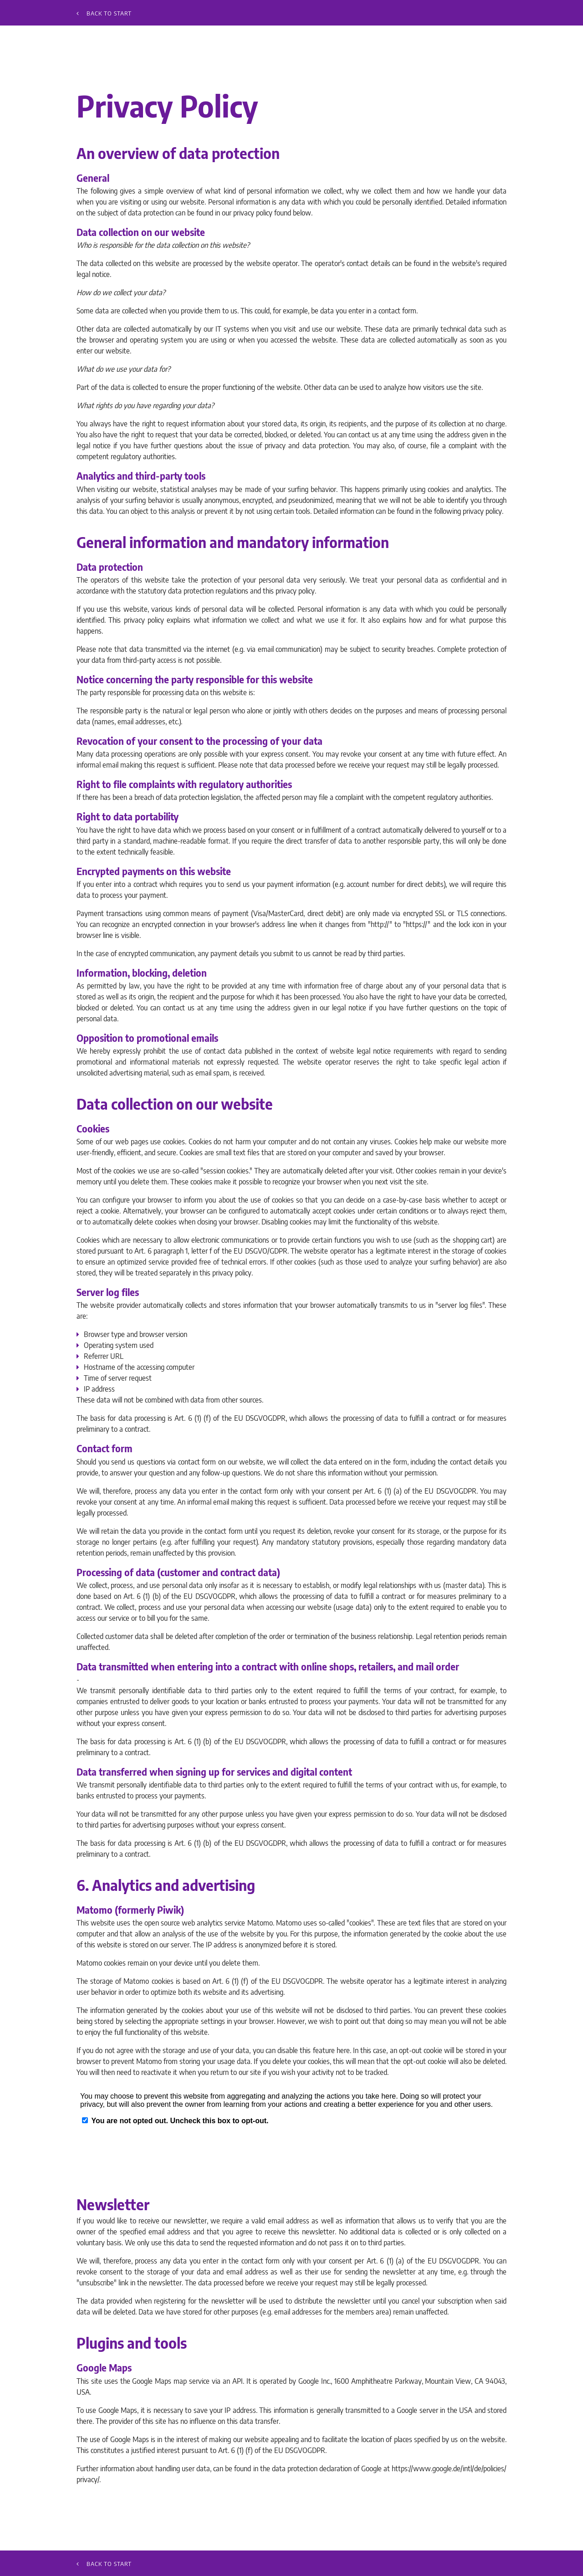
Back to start (104, 13)
